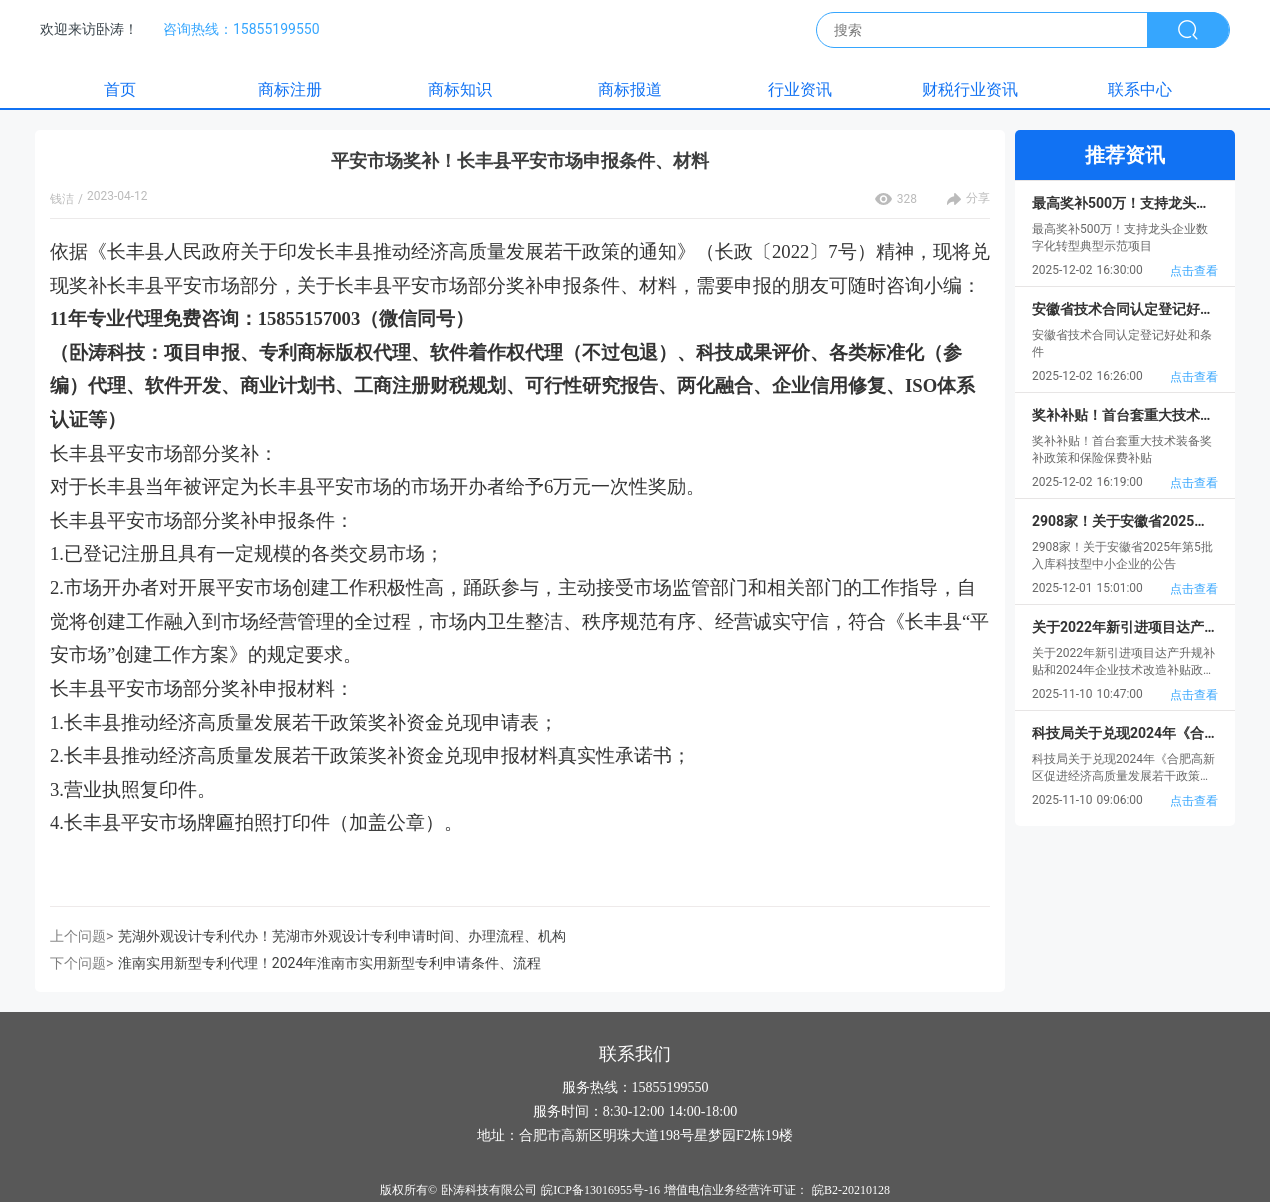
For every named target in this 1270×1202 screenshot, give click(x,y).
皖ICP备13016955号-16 (600, 1190)
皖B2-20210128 (851, 1190)
